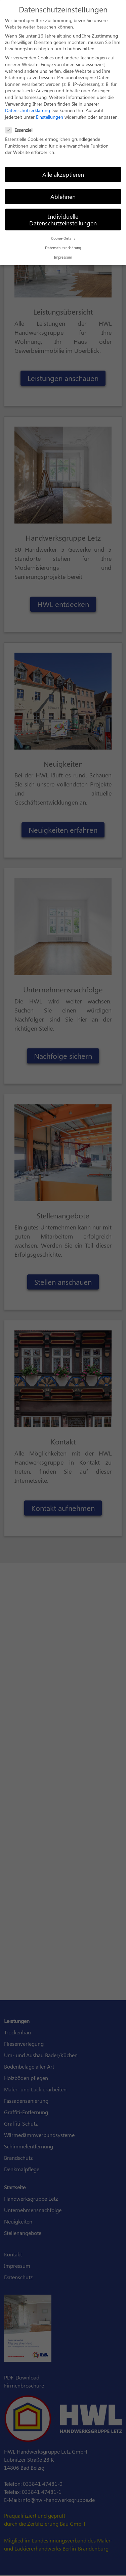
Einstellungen (49, 113)
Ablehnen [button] (63, 193)
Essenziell (21, 126)
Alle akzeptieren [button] (63, 171)
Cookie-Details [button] (63, 234)
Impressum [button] (63, 253)
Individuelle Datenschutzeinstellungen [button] (63, 216)
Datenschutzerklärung (27, 107)
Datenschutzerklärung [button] (63, 244)
